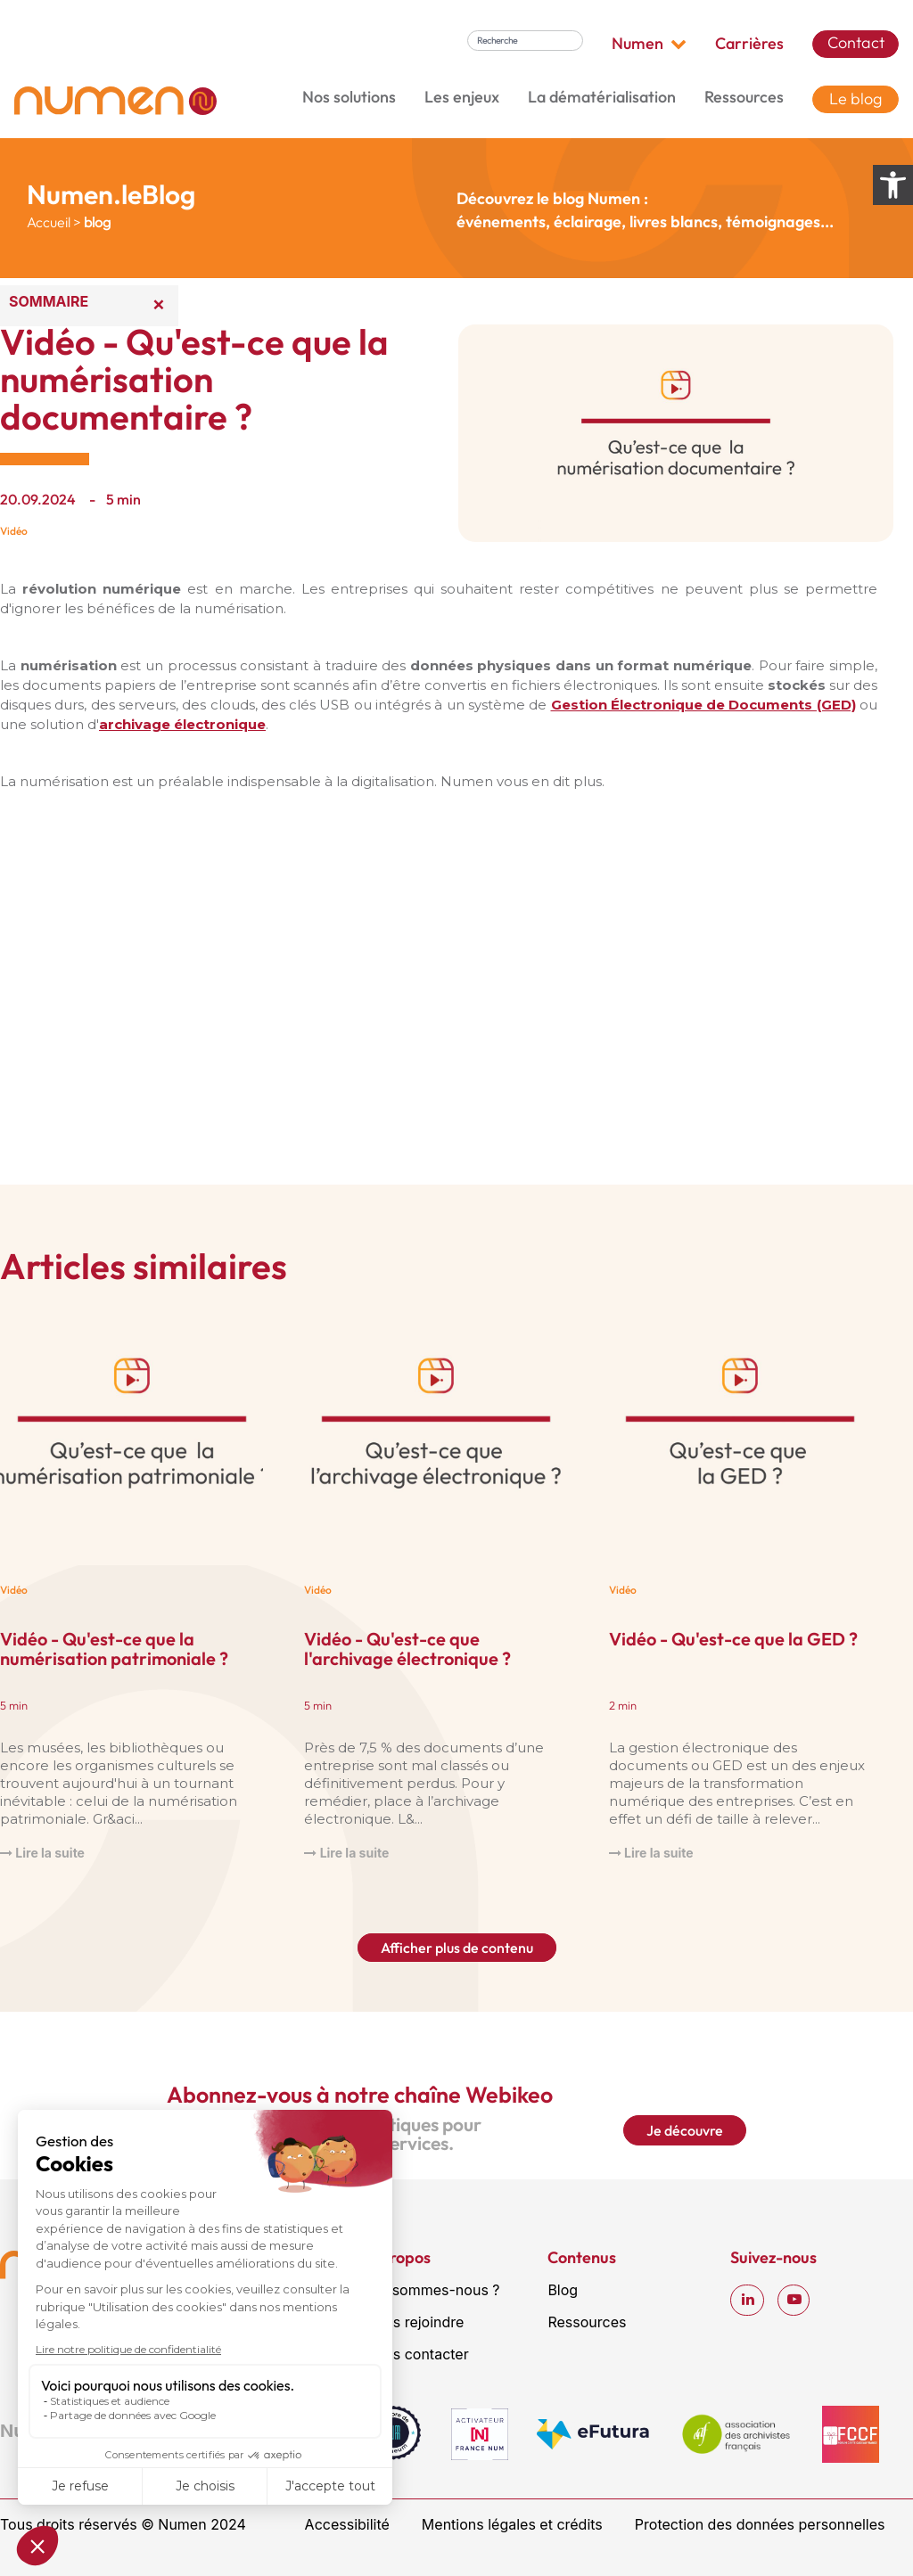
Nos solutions (349, 97)
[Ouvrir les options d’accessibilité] (893, 185)
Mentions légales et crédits (512, 2524)
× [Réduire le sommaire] (159, 303)
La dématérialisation (602, 97)
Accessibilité (347, 2524)
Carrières (749, 43)
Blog (562, 2290)
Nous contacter (417, 2354)
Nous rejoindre (415, 2322)
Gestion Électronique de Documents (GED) (703, 704)
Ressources (744, 97)
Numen (649, 43)
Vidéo (14, 530)
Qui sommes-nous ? (433, 2290)
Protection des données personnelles (760, 2524)
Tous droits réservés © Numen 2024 (123, 2524)
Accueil (48, 222)
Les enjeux (461, 97)
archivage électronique (182, 724)
